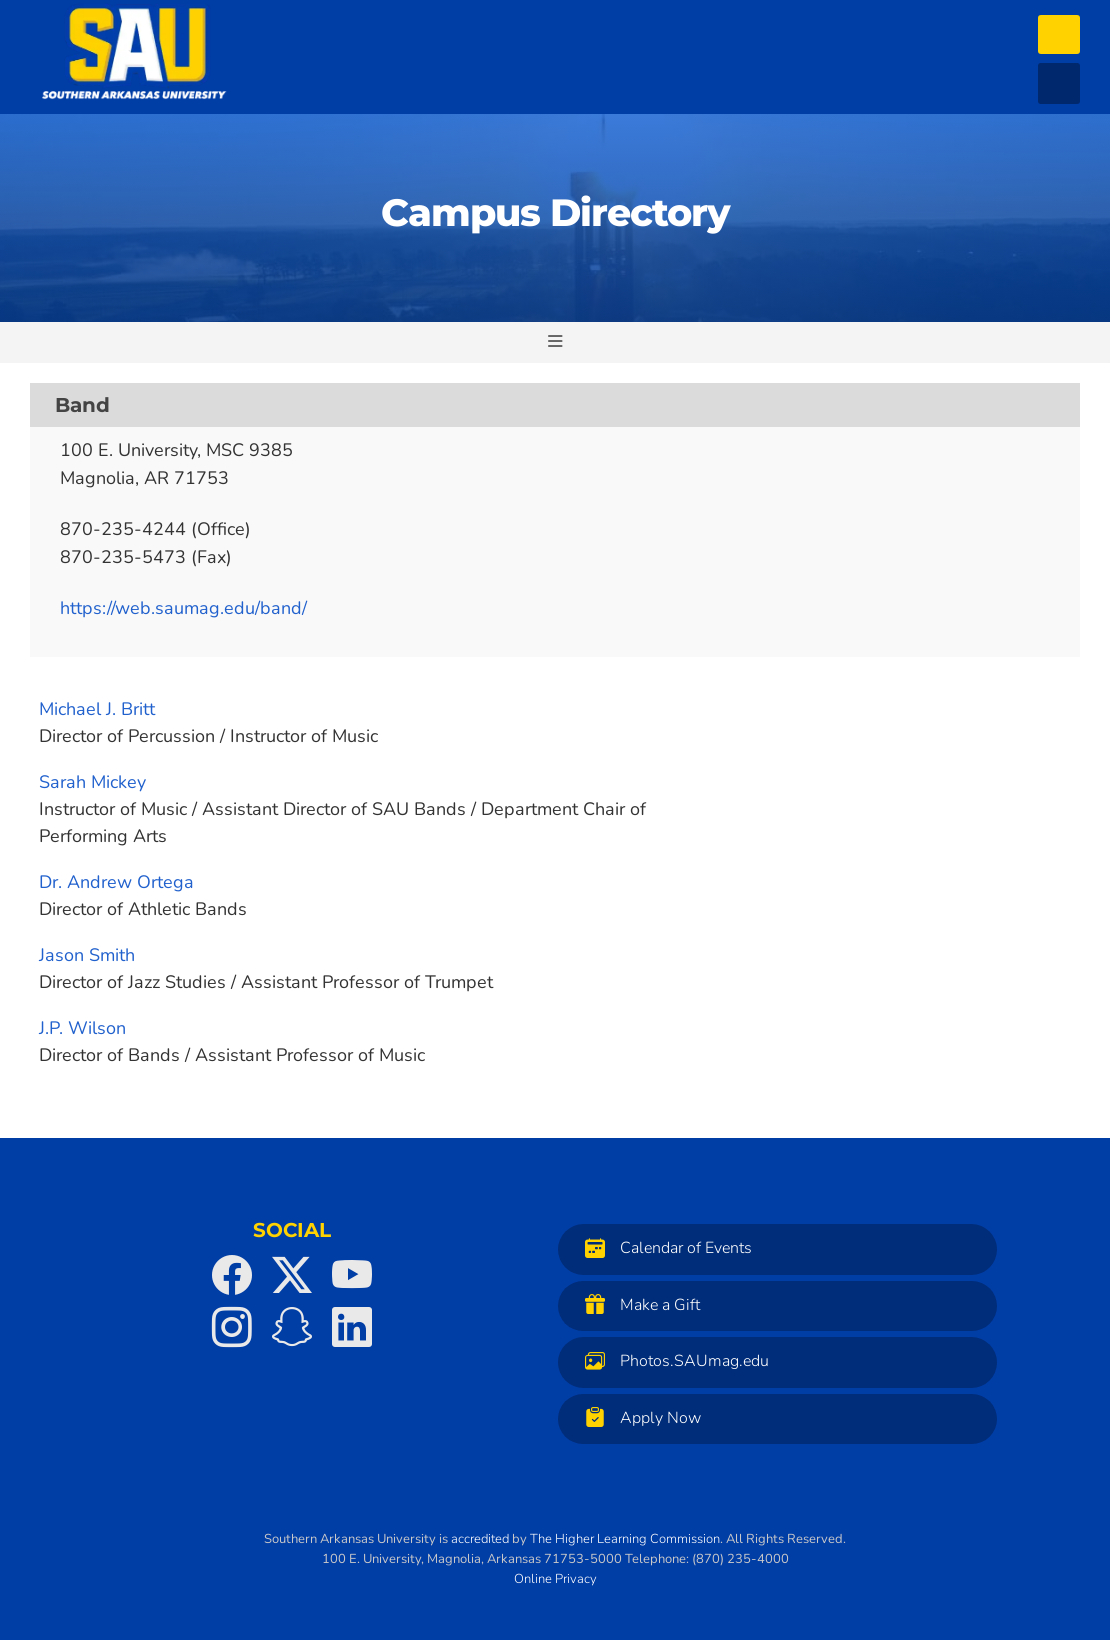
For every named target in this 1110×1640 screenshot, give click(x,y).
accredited (480, 1539)
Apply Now (638, 1417)
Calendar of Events (663, 1247)
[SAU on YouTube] (352, 1275)
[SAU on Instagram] (232, 1327)
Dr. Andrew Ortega (116, 882)
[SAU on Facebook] (232, 1275)
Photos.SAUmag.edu (672, 1360)
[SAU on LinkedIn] (352, 1327)
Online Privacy (555, 1579)
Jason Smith (87, 955)
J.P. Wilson (82, 1028)
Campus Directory (555, 212)
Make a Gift (637, 1304)
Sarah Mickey (92, 782)
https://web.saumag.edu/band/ (183, 608)
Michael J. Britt (97, 709)
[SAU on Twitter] (292, 1275)
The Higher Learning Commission (625, 1539)
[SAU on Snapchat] (292, 1327)
